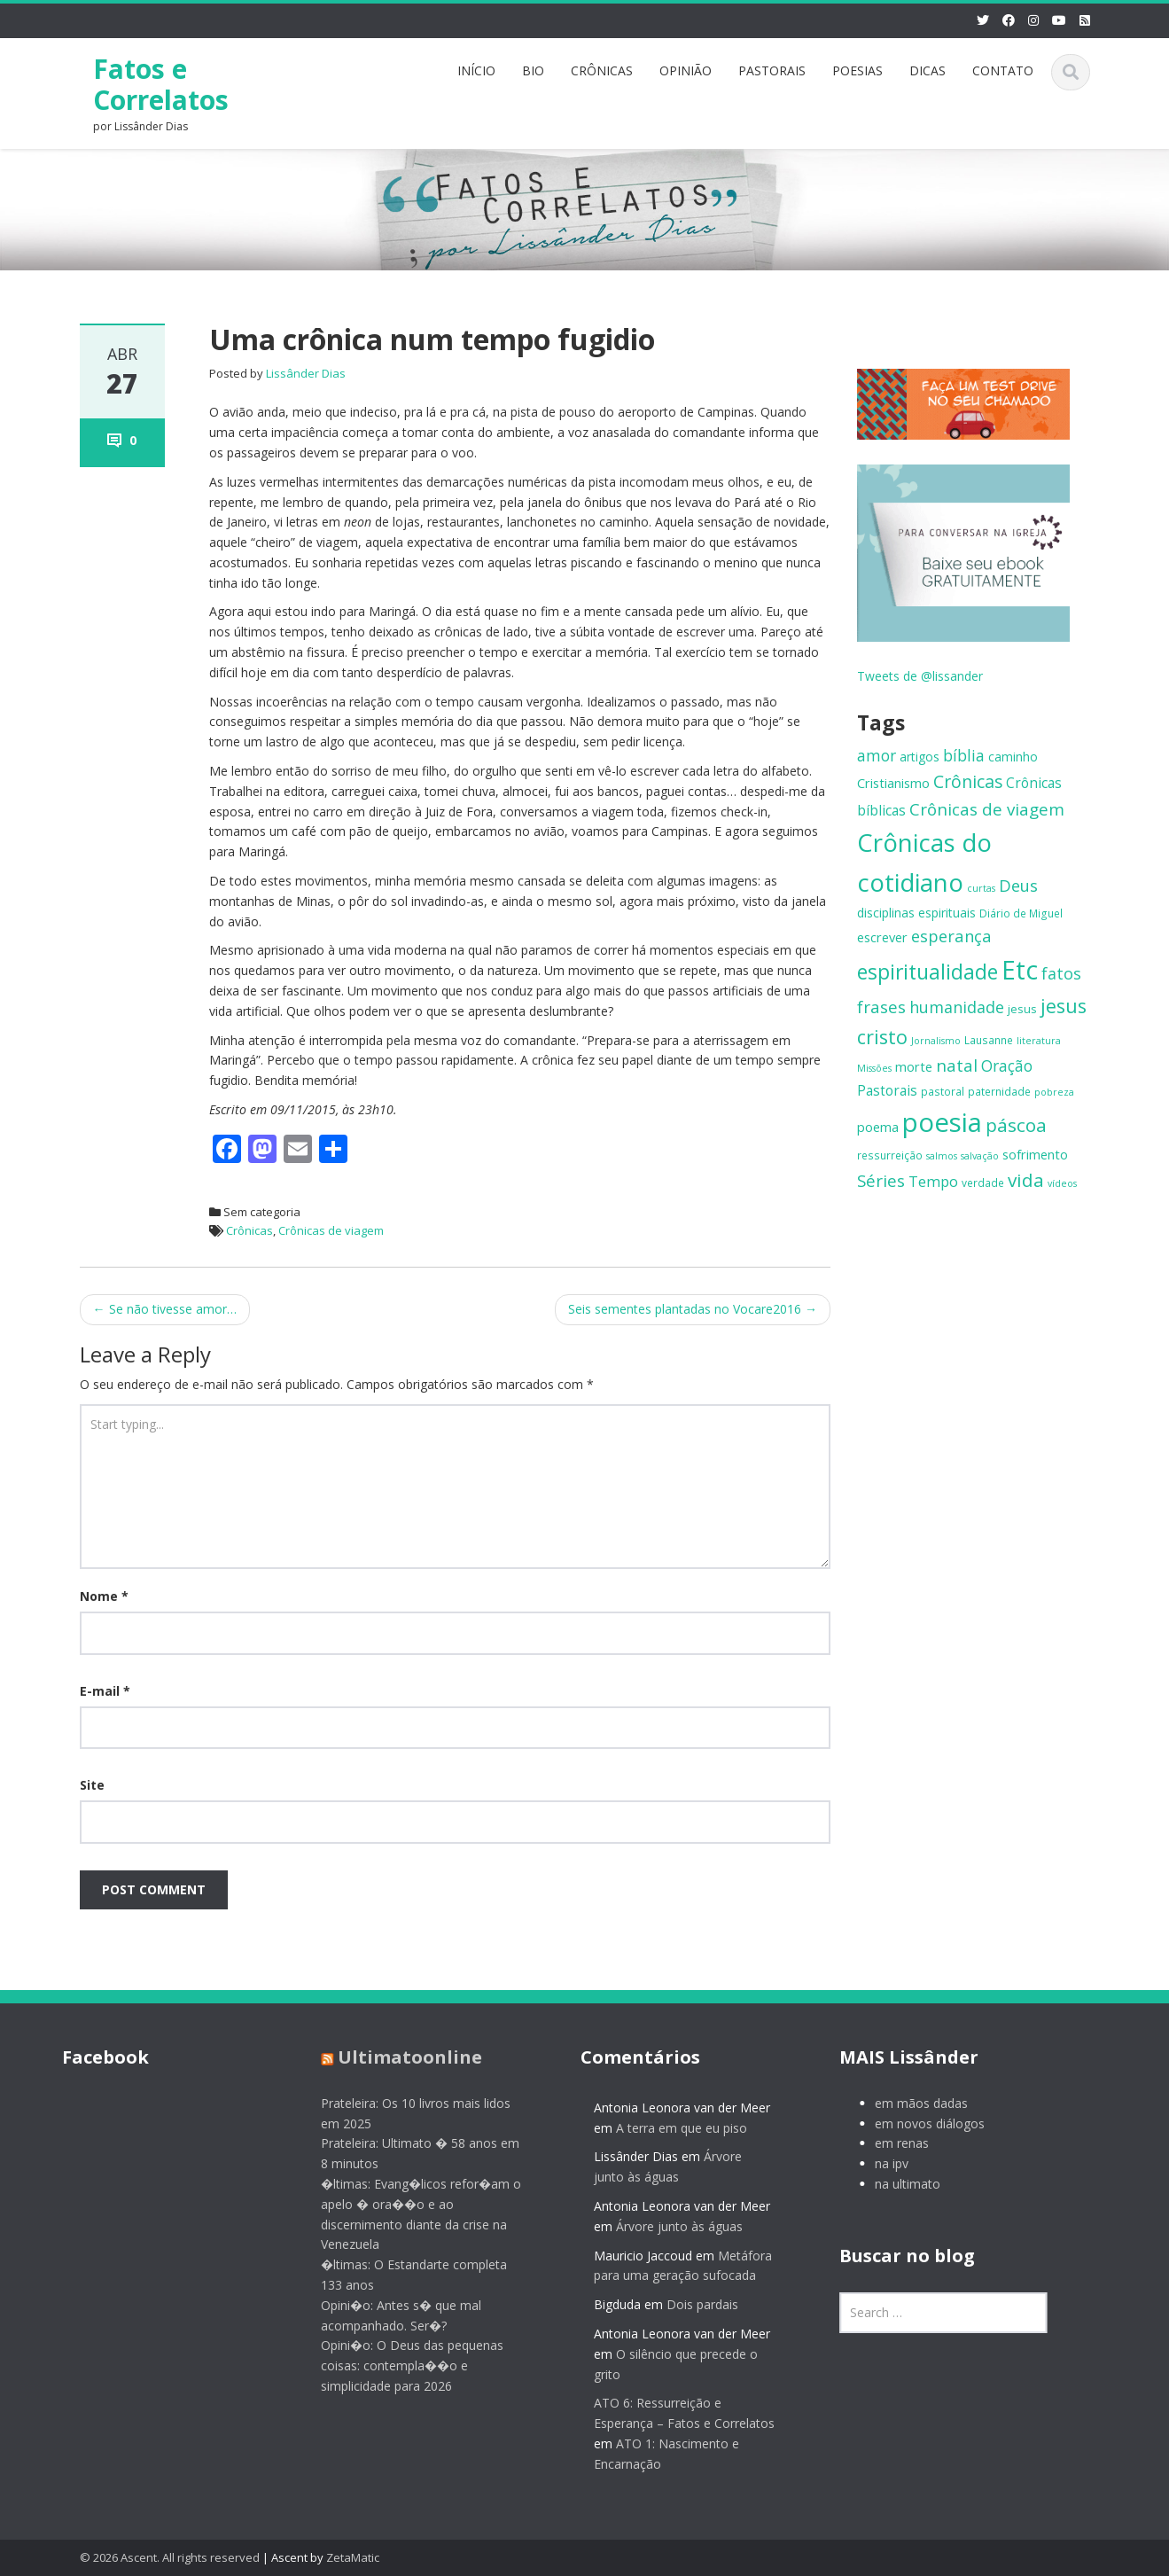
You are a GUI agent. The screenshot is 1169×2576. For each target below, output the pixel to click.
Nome (104, 1596)
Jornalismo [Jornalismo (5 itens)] (936, 1040)
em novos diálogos (917, 2123)
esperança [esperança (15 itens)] (951, 936)
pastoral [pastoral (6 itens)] (942, 1091)
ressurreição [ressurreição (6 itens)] (890, 1155)
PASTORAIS (772, 70)
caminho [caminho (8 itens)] (1013, 756)
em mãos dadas (908, 2103)
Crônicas (249, 1230)
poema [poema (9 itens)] (878, 1127)
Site (92, 1784)
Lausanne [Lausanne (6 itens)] (988, 1040)
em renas (889, 2143)
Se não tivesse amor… (165, 1308)
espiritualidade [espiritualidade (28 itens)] (927, 971)
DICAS (927, 70)
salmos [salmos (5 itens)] (941, 1156)
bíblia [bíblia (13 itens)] (964, 755)
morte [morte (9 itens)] (913, 1066)
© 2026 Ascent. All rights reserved (170, 2557)
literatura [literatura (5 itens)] (1039, 1040)
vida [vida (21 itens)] (1026, 1179)
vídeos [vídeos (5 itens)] (1062, 1183)
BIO (533, 70)
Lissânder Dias (306, 373)
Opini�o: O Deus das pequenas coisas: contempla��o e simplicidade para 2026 (399, 2365)
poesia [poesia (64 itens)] (942, 1122)
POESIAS (857, 70)
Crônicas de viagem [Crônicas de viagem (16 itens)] (986, 809)
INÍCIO (476, 70)
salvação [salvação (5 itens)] (980, 1156)
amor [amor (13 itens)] (876, 755)
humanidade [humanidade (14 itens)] (956, 1007)
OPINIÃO (685, 70)
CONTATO (1002, 70)
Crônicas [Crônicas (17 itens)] (967, 781)
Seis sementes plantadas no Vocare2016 (692, 1308)
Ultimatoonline (397, 2057)
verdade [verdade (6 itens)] (983, 1182)
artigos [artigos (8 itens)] (919, 756)
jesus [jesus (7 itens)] (1022, 1009)
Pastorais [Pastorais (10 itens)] (887, 1090)
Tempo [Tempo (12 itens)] (933, 1181)
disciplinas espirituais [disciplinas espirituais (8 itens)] (916, 912)
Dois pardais (690, 2304)
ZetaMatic (352, 2557)
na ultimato (895, 2183)
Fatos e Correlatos (161, 84)
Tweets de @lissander (920, 675)
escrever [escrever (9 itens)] (882, 937)
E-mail (105, 1690)
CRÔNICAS (602, 70)
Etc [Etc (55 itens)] (1019, 970)
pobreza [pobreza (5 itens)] (1054, 1092)
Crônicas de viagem (331, 1230)
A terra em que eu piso (669, 2127)
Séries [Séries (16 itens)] (881, 1180)
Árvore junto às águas (667, 2226)
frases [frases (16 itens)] (881, 1007)
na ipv (879, 2163)
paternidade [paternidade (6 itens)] (999, 1091)
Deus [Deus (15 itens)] (1018, 885)
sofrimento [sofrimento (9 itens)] (1035, 1154)
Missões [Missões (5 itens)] (874, 1068)
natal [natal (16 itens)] (957, 1065)
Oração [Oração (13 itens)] (1007, 1065)
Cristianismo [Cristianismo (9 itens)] (893, 783)
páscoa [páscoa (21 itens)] (1016, 1124)
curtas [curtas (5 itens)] (981, 888)
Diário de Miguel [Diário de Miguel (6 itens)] (1021, 913)
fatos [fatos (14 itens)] (1061, 973)
